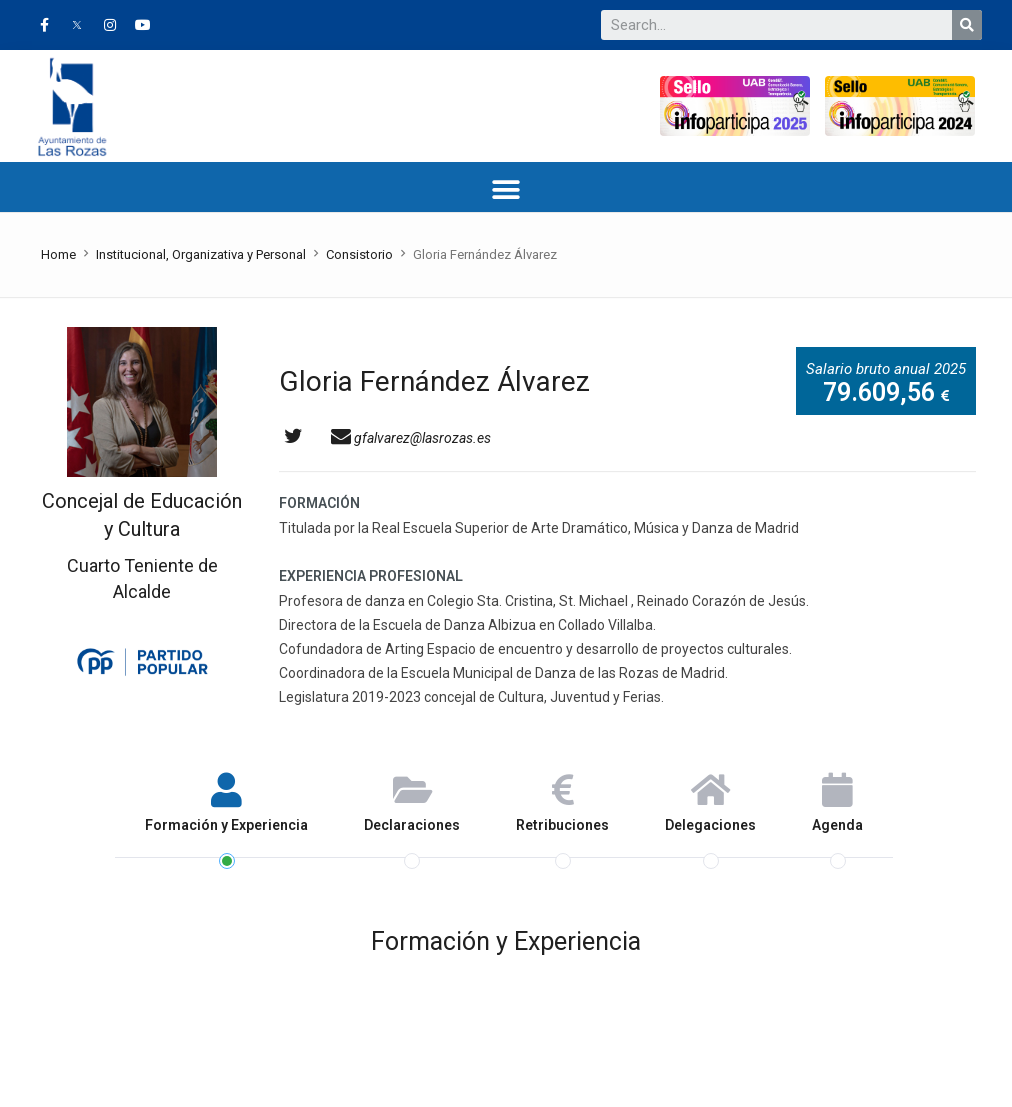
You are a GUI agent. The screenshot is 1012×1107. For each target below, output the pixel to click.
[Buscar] (967, 25)
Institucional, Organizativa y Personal (201, 254)
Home (58, 254)
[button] (506, 189)
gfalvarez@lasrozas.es (411, 438)
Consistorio (359, 254)
